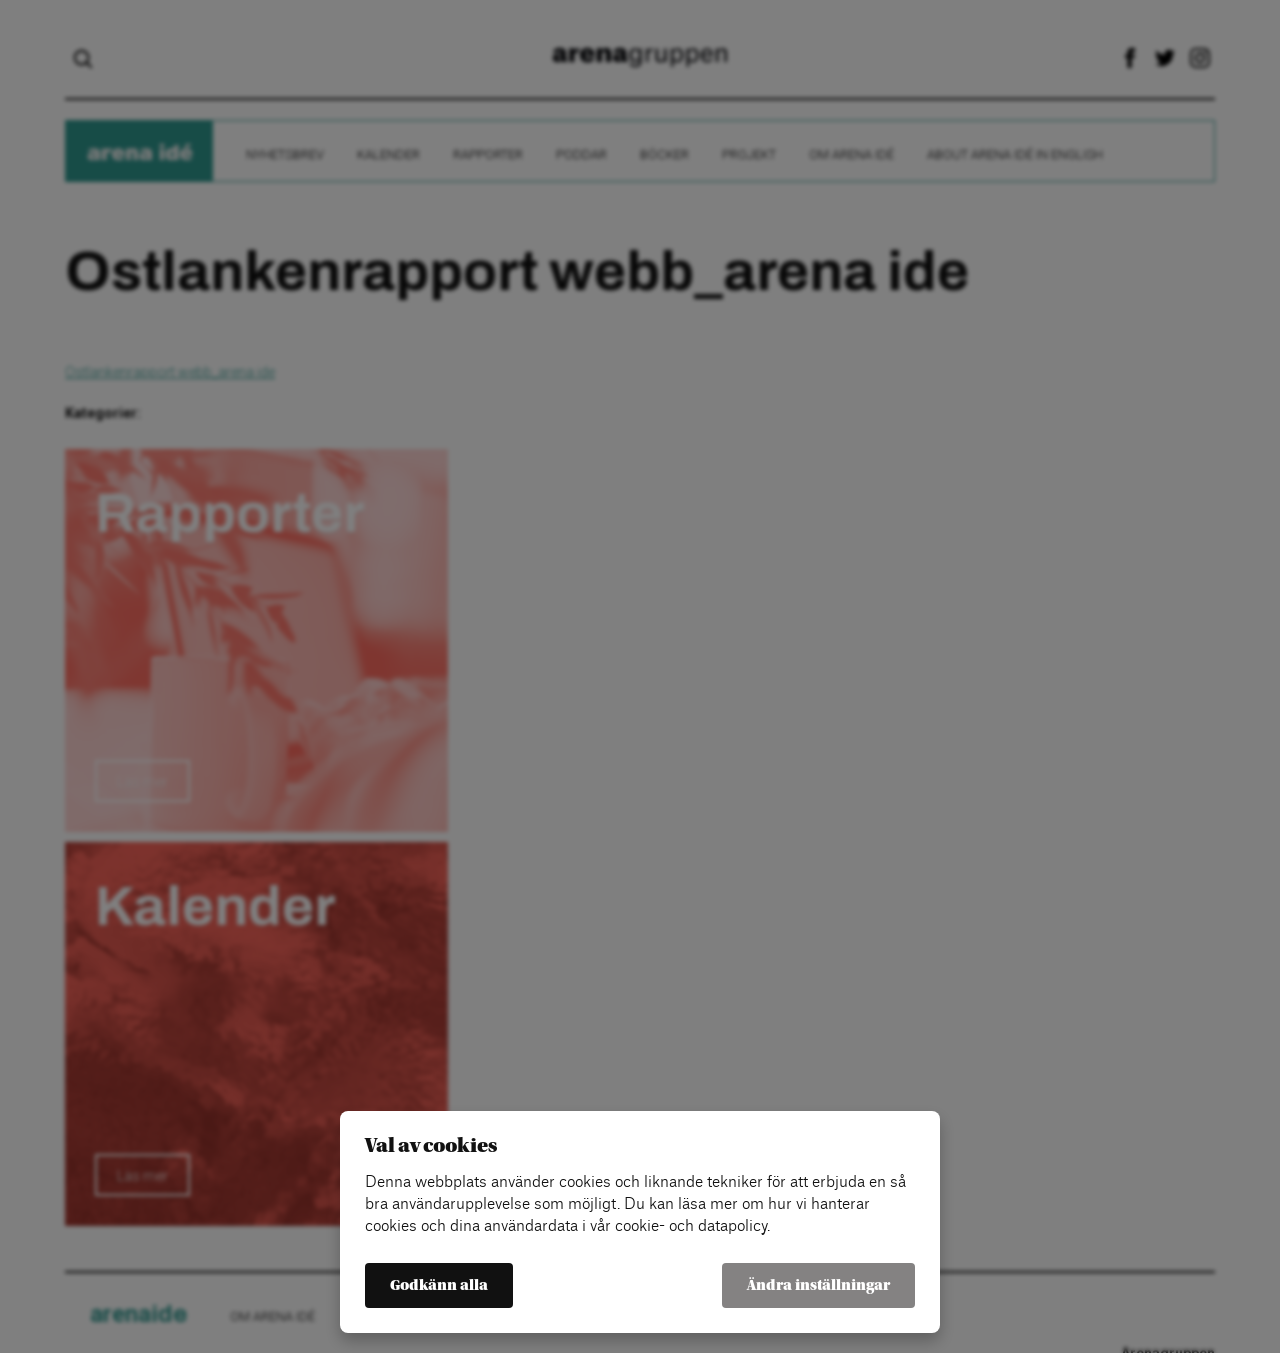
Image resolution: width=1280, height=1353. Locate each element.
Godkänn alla (439, 1285)
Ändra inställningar (818, 1285)
